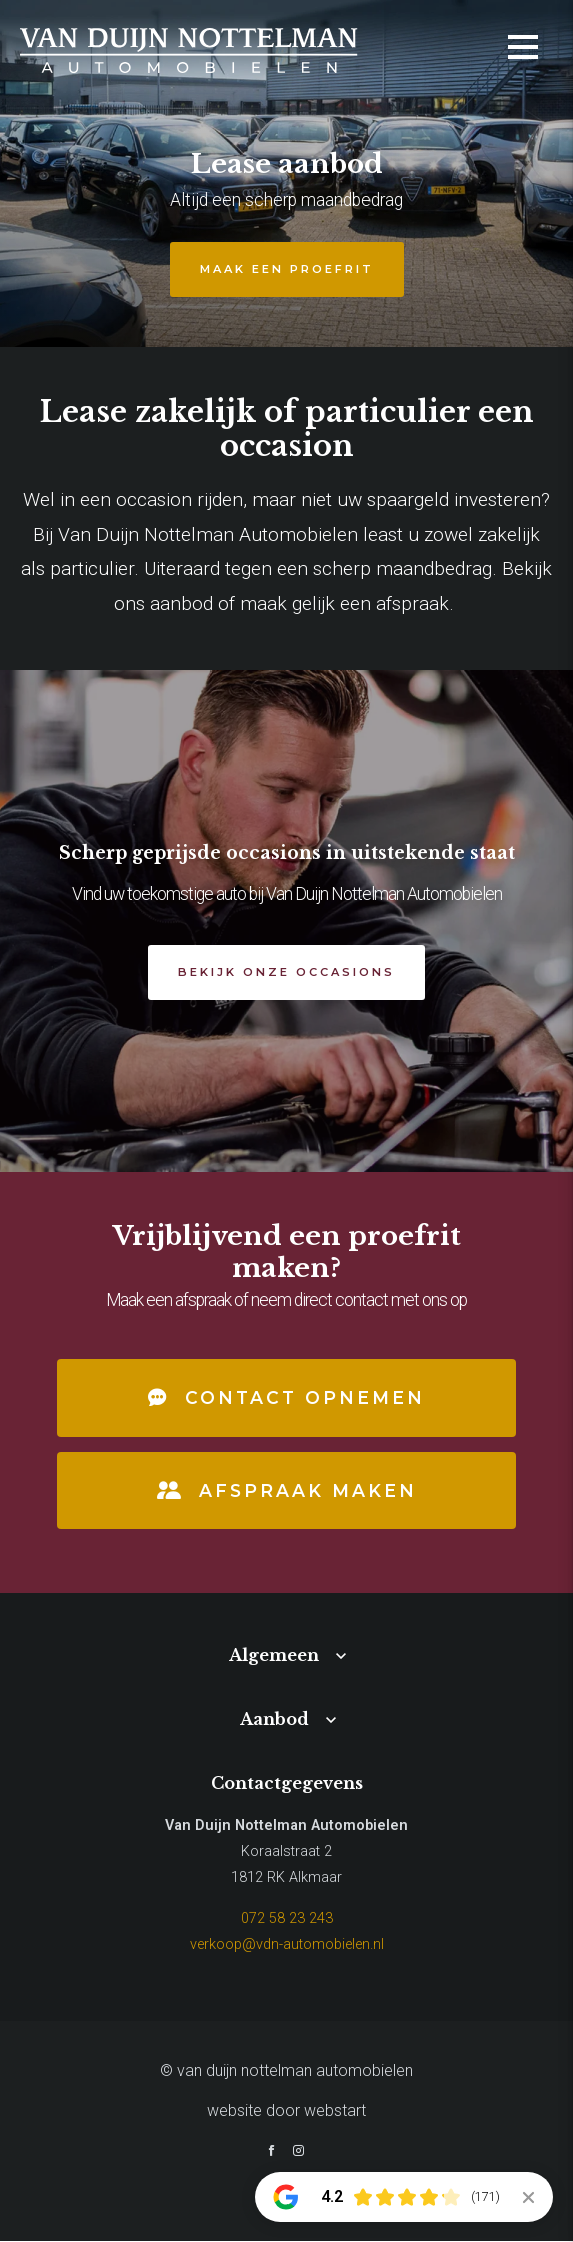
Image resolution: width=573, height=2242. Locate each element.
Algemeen (274, 1656)
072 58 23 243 (287, 1918)
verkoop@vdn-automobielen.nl (287, 1944)
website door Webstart (286, 2111)
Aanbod (274, 1720)
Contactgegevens (287, 1783)
